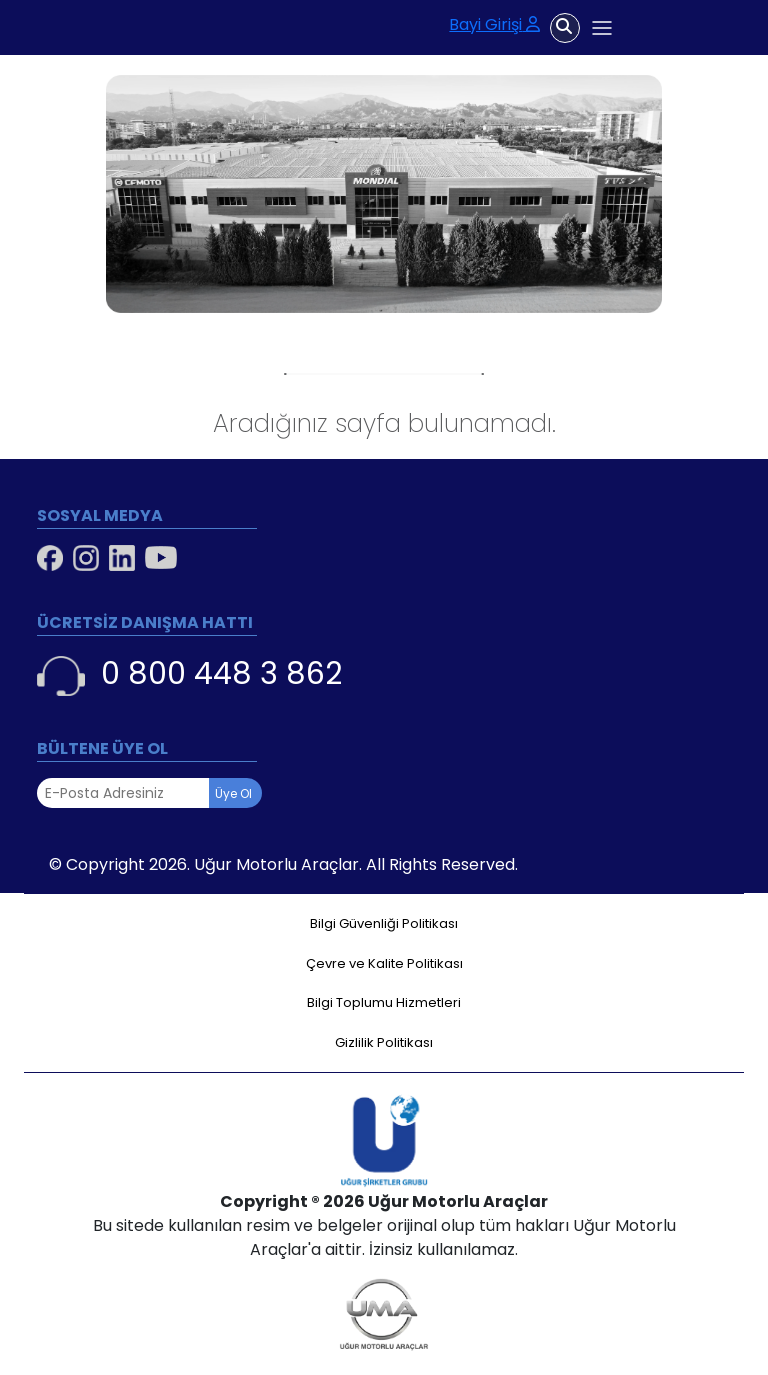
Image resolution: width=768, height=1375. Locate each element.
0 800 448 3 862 (189, 674)
